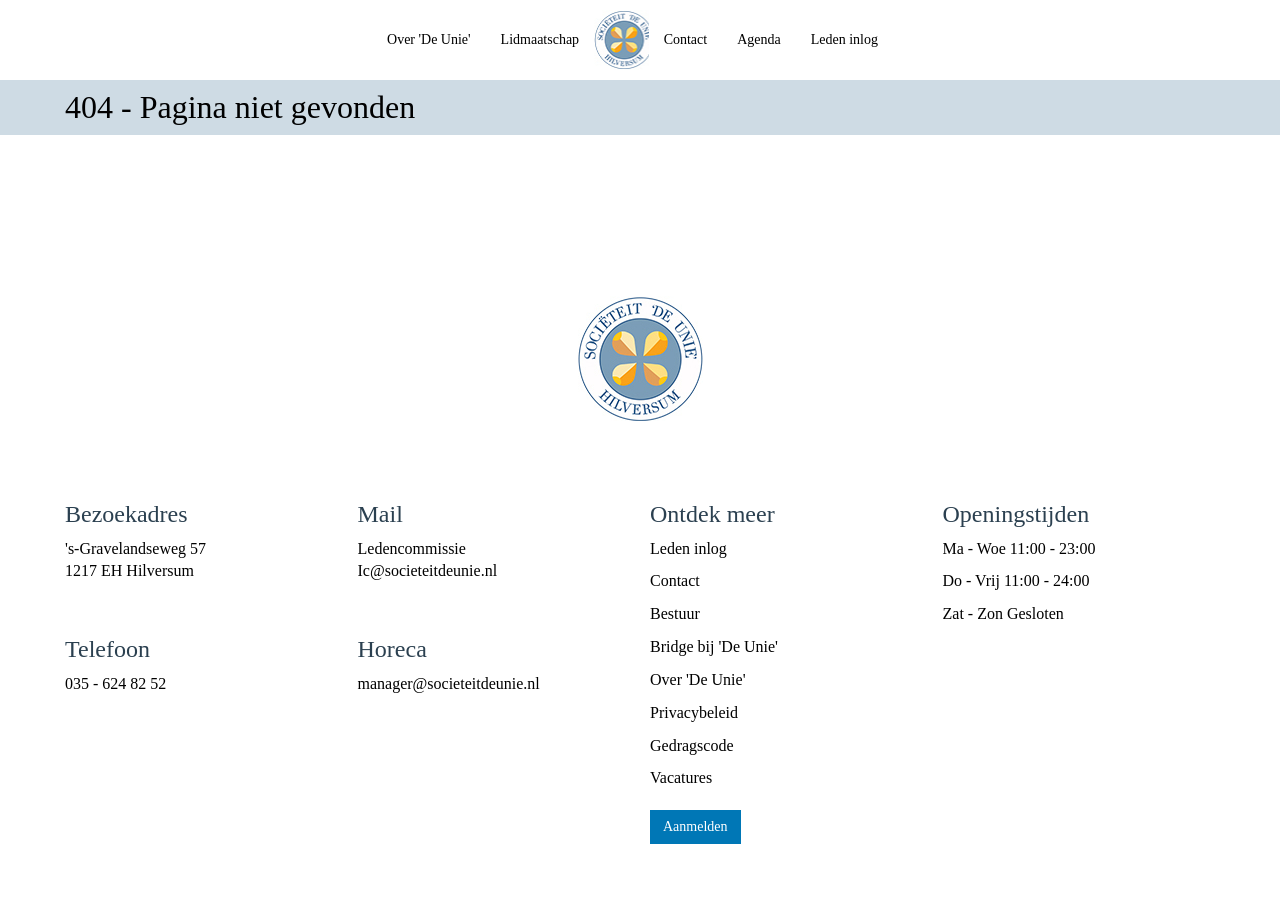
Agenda (759, 39)
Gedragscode (692, 745)
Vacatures (681, 777)
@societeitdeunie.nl (428, 570)
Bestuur (675, 613)
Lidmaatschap (540, 39)
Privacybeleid (694, 712)
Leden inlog (844, 39)
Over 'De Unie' (429, 39)
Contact (686, 39)
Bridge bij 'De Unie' (714, 646)
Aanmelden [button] (695, 826)
